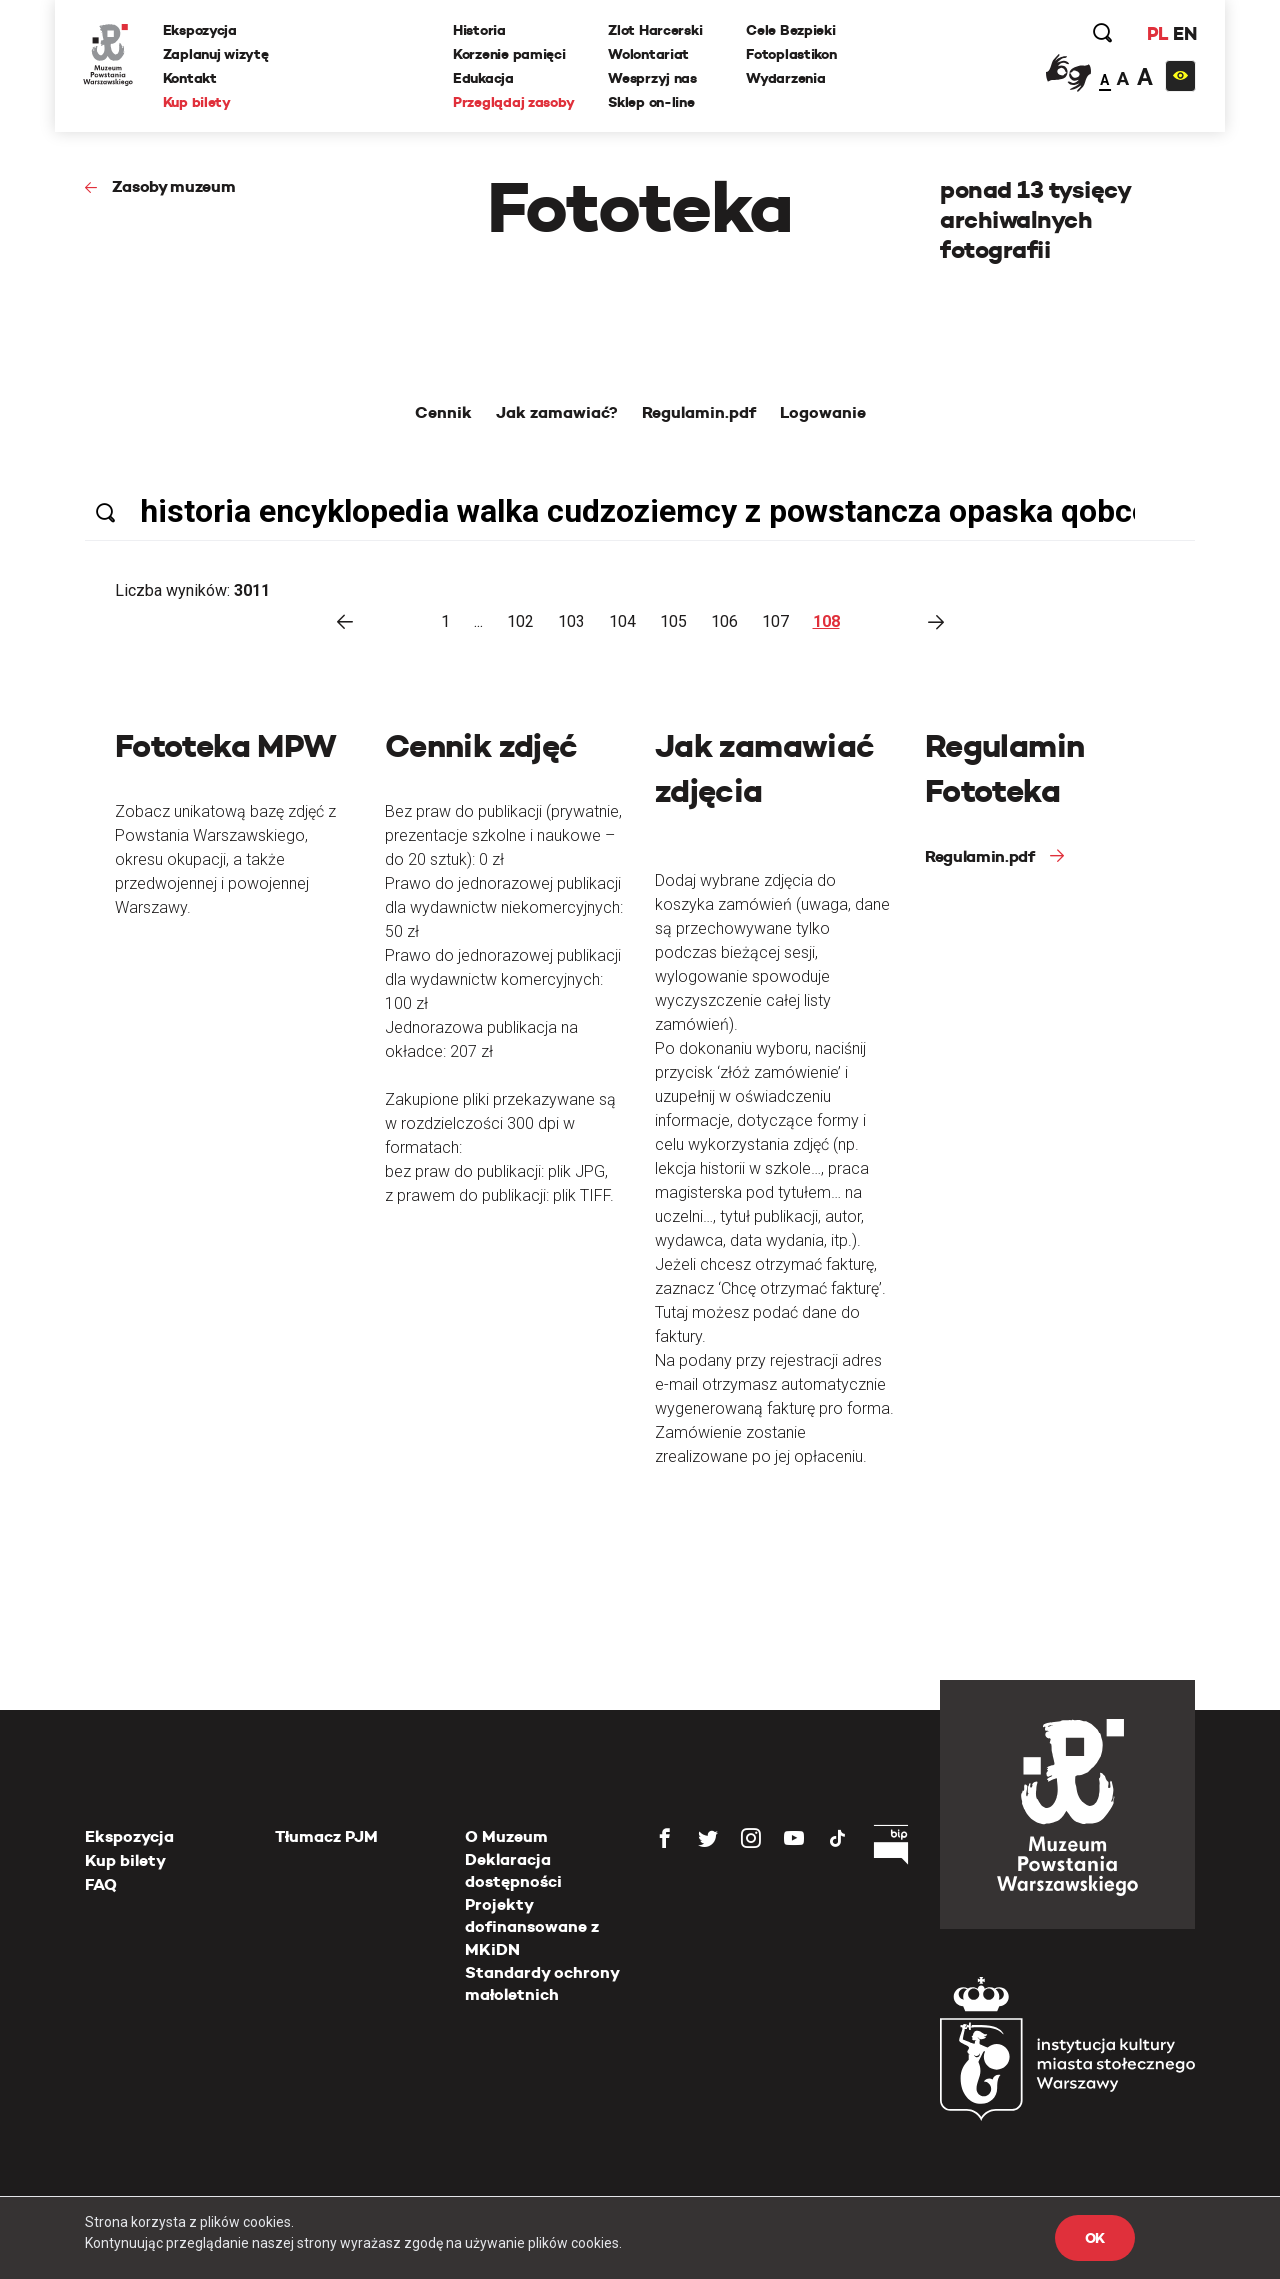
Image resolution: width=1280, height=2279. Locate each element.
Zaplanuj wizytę (218, 55)
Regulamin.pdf (980, 856)
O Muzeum (506, 1836)
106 (724, 621)
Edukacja (484, 79)
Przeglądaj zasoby (514, 103)
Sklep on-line (652, 103)
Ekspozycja (202, 31)
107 (775, 621)
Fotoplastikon (792, 55)
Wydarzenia (786, 79)
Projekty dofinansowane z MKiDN (532, 1927)
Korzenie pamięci (510, 55)
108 (826, 621)
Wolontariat (649, 55)
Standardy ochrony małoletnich (542, 1983)
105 (673, 621)
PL (1155, 34)
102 (520, 621)
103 (571, 621)
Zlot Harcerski (656, 31)
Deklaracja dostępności (513, 1870)
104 (622, 621)
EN (1182, 34)
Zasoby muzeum (174, 186)
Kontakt (192, 79)
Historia (480, 31)
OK (1095, 2238)
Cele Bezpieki (791, 31)
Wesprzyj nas (653, 79)
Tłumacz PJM (326, 1836)
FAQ (101, 1884)
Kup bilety (199, 103)
